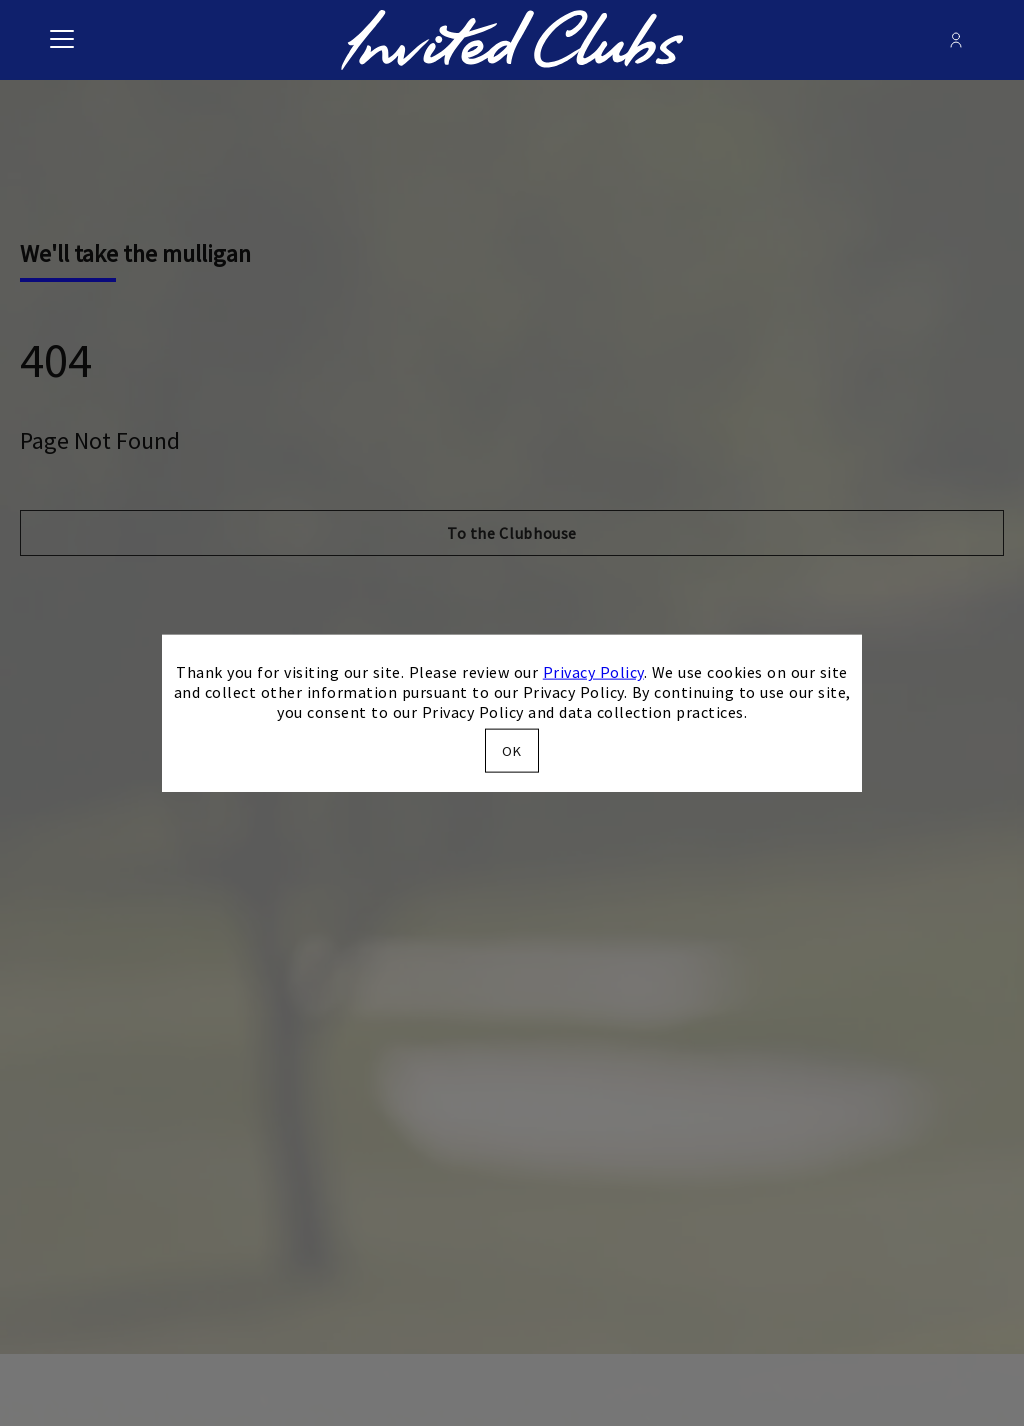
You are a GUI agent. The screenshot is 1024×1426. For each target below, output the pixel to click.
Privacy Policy (593, 672)
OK (512, 750)
